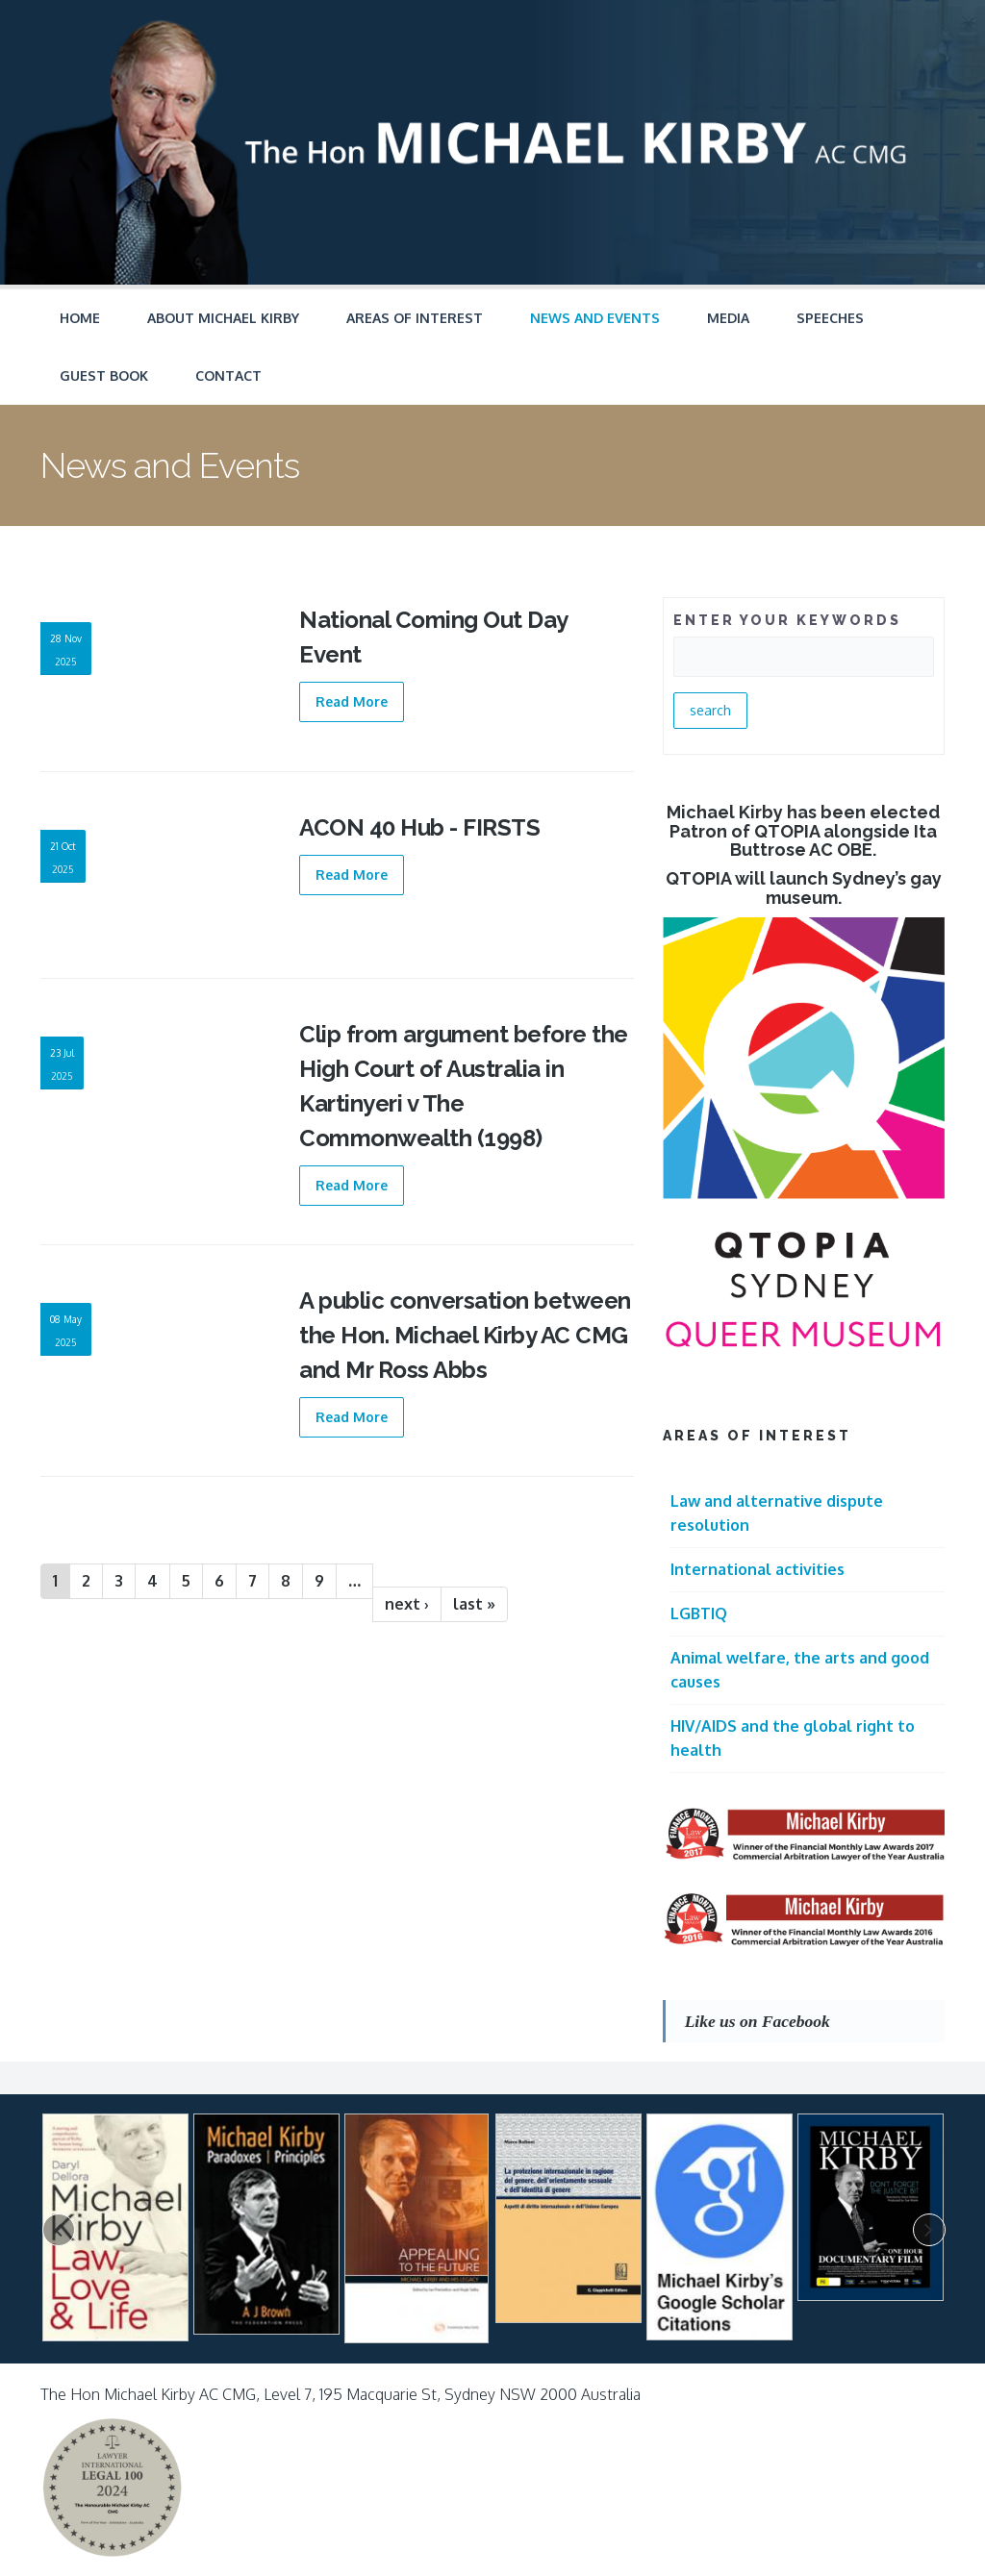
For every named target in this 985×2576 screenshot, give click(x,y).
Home (80, 318)
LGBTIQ (698, 1613)
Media (728, 318)
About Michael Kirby (223, 318)
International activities (757, 1569)
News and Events (595, 318)
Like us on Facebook (757, 2021)
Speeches (830, 318)
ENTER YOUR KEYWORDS (787, 620)
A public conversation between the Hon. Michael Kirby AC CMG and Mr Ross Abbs (465, 1335)
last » (474, 1603)
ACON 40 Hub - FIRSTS (419, 827)
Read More (352, 701)
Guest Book (104, 375)
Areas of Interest (414, 318)
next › (407, 1603)
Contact (228, 375)
